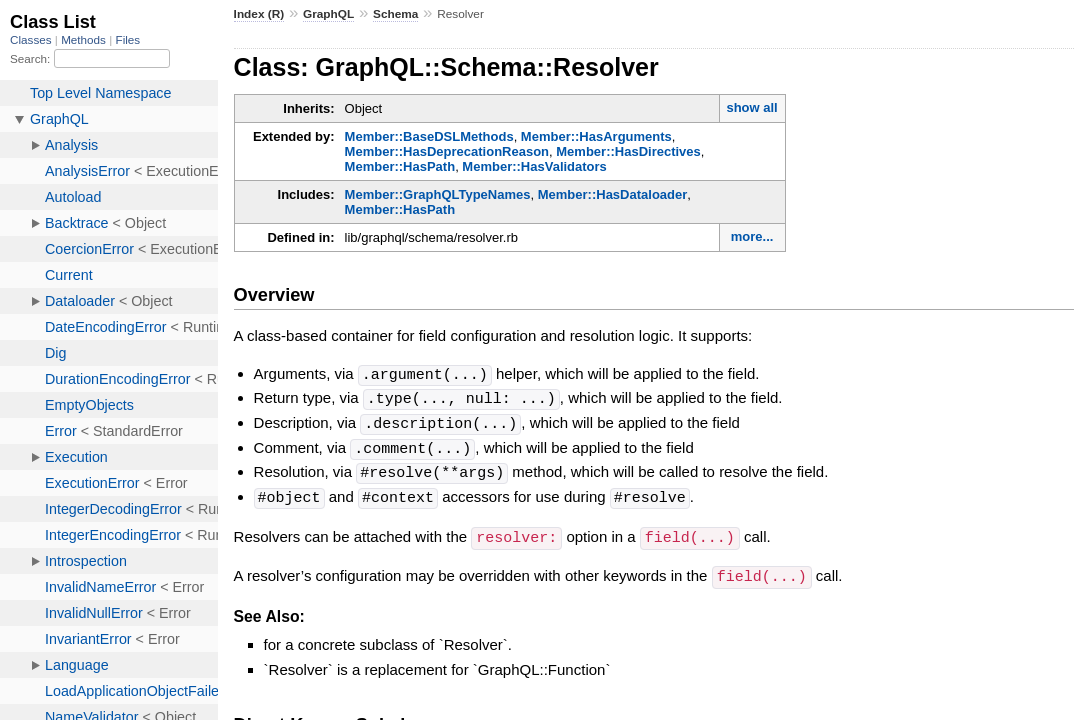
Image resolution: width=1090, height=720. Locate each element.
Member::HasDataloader (613, 194)
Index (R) (259, 14)
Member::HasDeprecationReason (447, 151)
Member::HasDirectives (628, 151)
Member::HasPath (400, 166)
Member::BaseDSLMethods (429, 136)
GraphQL (328, 14)
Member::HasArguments (596, 136)
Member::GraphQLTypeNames (438, 194)
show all (751, 107)
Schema (395, 14)
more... (752, 236)
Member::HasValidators (534, 166)
